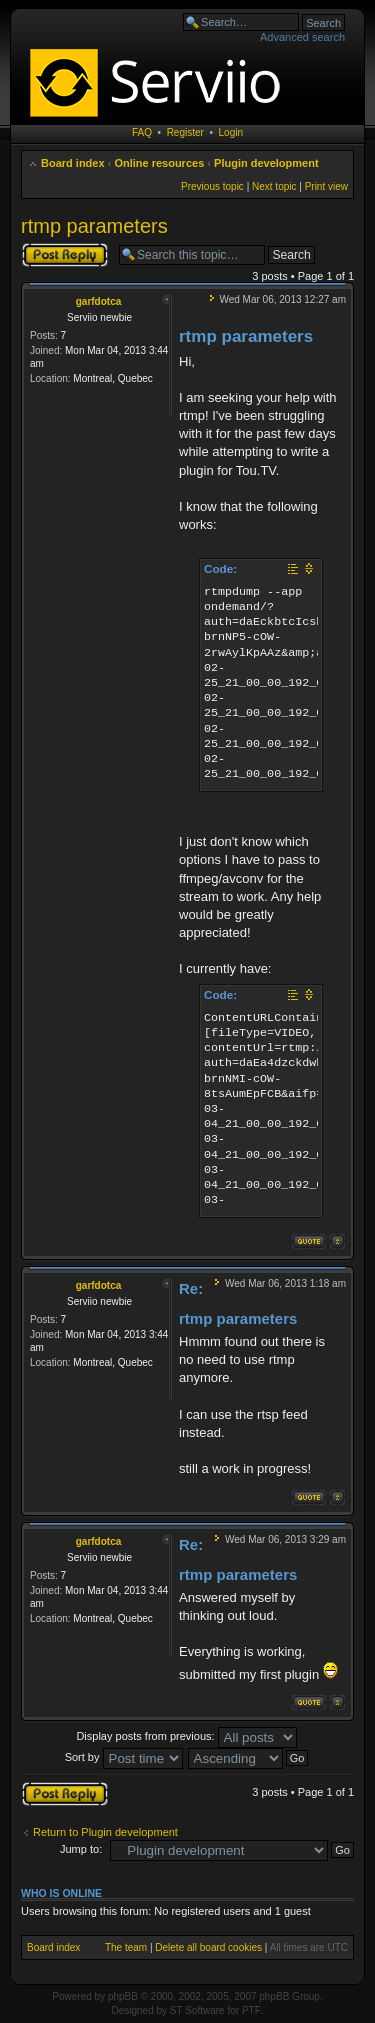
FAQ (142, 132)
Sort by (124, 1757)
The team (126, 1947)
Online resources (159, 163)
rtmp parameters (94, 226)
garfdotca (99, 301)
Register (185, 132)
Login (231, 132)
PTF (251, 2010)
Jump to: (81, 1849)
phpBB (123, 1996)
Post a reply (65, 255)
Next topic (274, 186)
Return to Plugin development (105, 1832)
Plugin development (266, 163)
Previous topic (212, 186)
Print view (326, 186)
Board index (73, 163)
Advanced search (302, 37)
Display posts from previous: (186, 1736)
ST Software (197, 2010)
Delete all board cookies (208, 1947)
